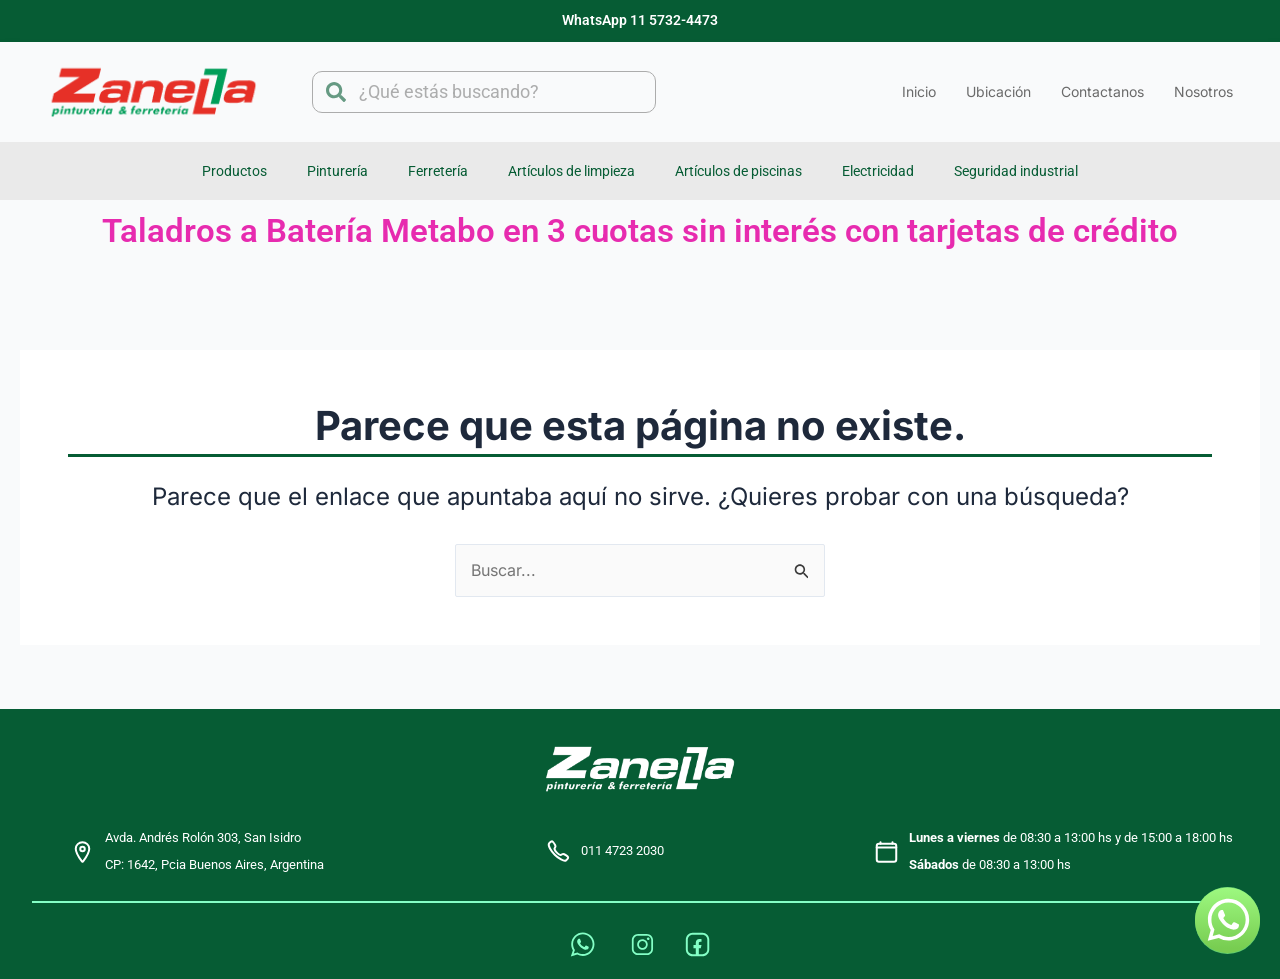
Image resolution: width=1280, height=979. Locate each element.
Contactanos (1102, 91)
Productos (234, 171)
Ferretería (438, 171)
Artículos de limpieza (571, 171)
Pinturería (337, 171)
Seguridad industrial (1016, 171)
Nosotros (1203, 91)
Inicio (919, 91)
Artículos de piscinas (738, 171)
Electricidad (878, 171)
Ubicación (998, 91)
